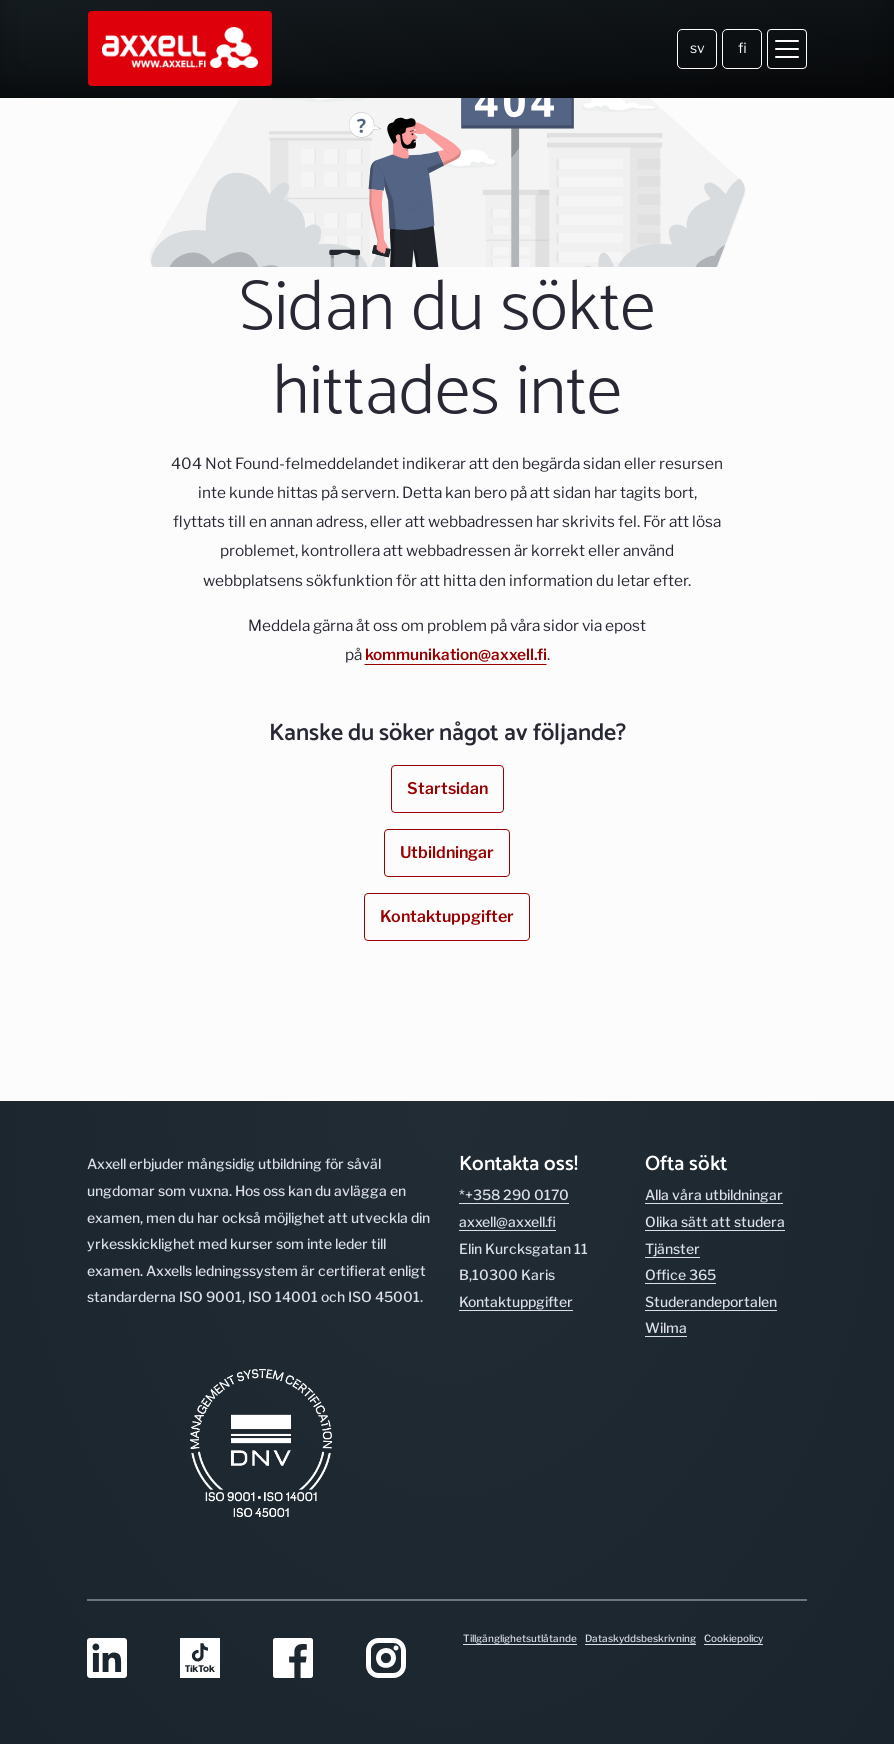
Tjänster (672, 1248)
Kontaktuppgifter (447, 916)
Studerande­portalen (711, 1301)
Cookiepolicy (733, 1638)
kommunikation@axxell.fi (456, 654)
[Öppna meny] (787, 49)
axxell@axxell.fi (507, 1221)
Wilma (666, 1327)
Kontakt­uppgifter (516, 1301)
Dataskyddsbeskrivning (640, 1638)
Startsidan (447, 788)
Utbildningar (447, 852)
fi (742, 47)
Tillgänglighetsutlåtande (520, 1638)
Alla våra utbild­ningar (714, 1194)
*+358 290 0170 (514, 1194)
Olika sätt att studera (715, 1221)
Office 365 (680, 1274)
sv (697, 47)
